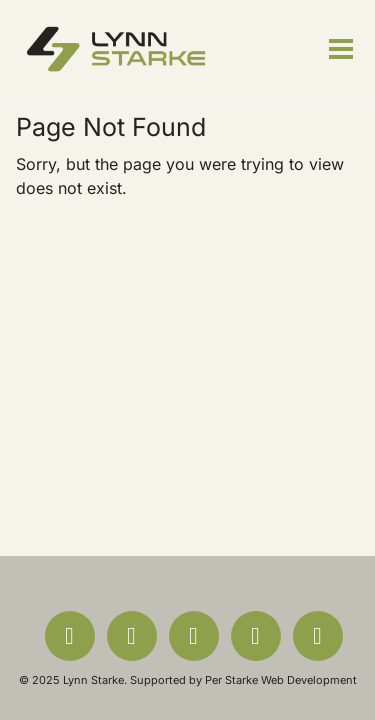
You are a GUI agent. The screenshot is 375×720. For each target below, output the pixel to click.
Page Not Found (111, 127)
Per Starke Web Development (281, 680)
